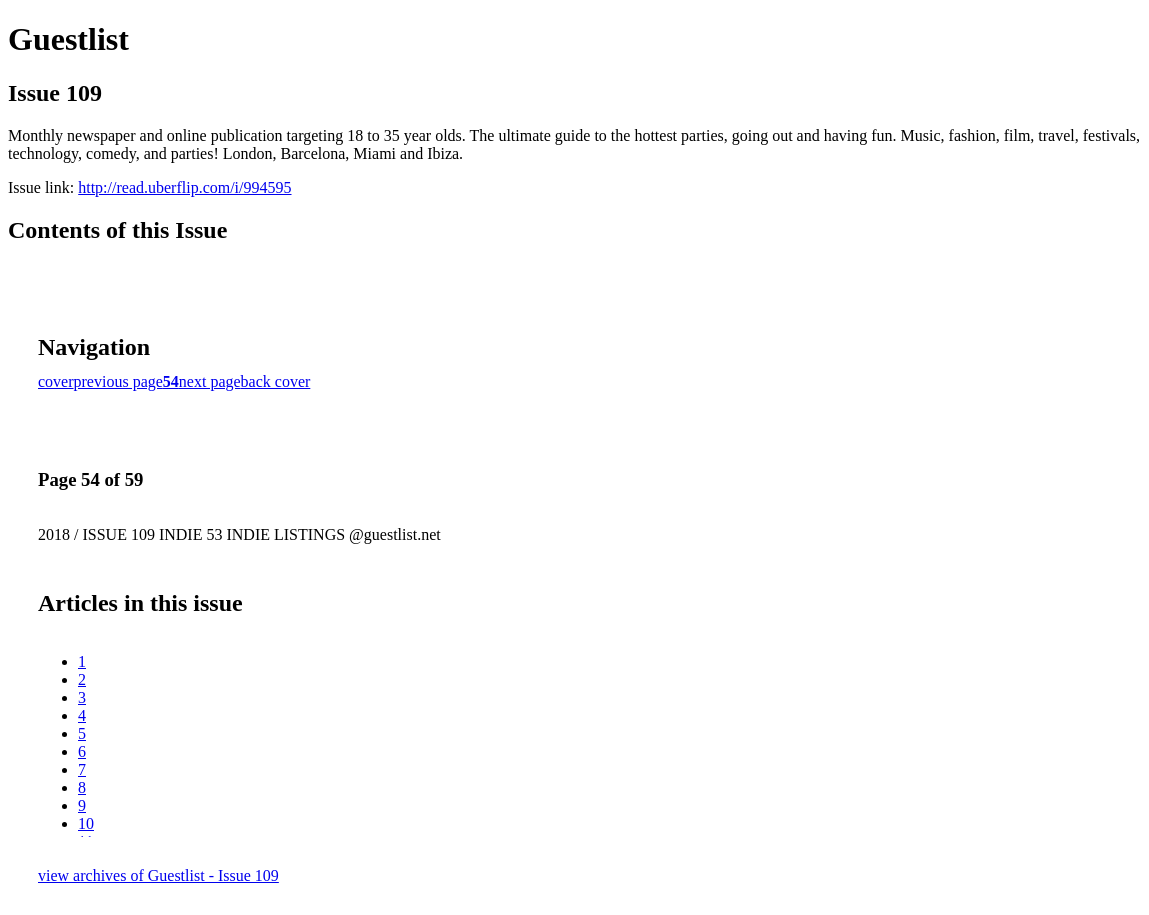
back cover (276, 381)
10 (86, 823)
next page (210, 381)
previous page (118, 381)
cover (56, 381)
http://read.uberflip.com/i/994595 (184, 187)
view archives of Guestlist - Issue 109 (158, 875)
